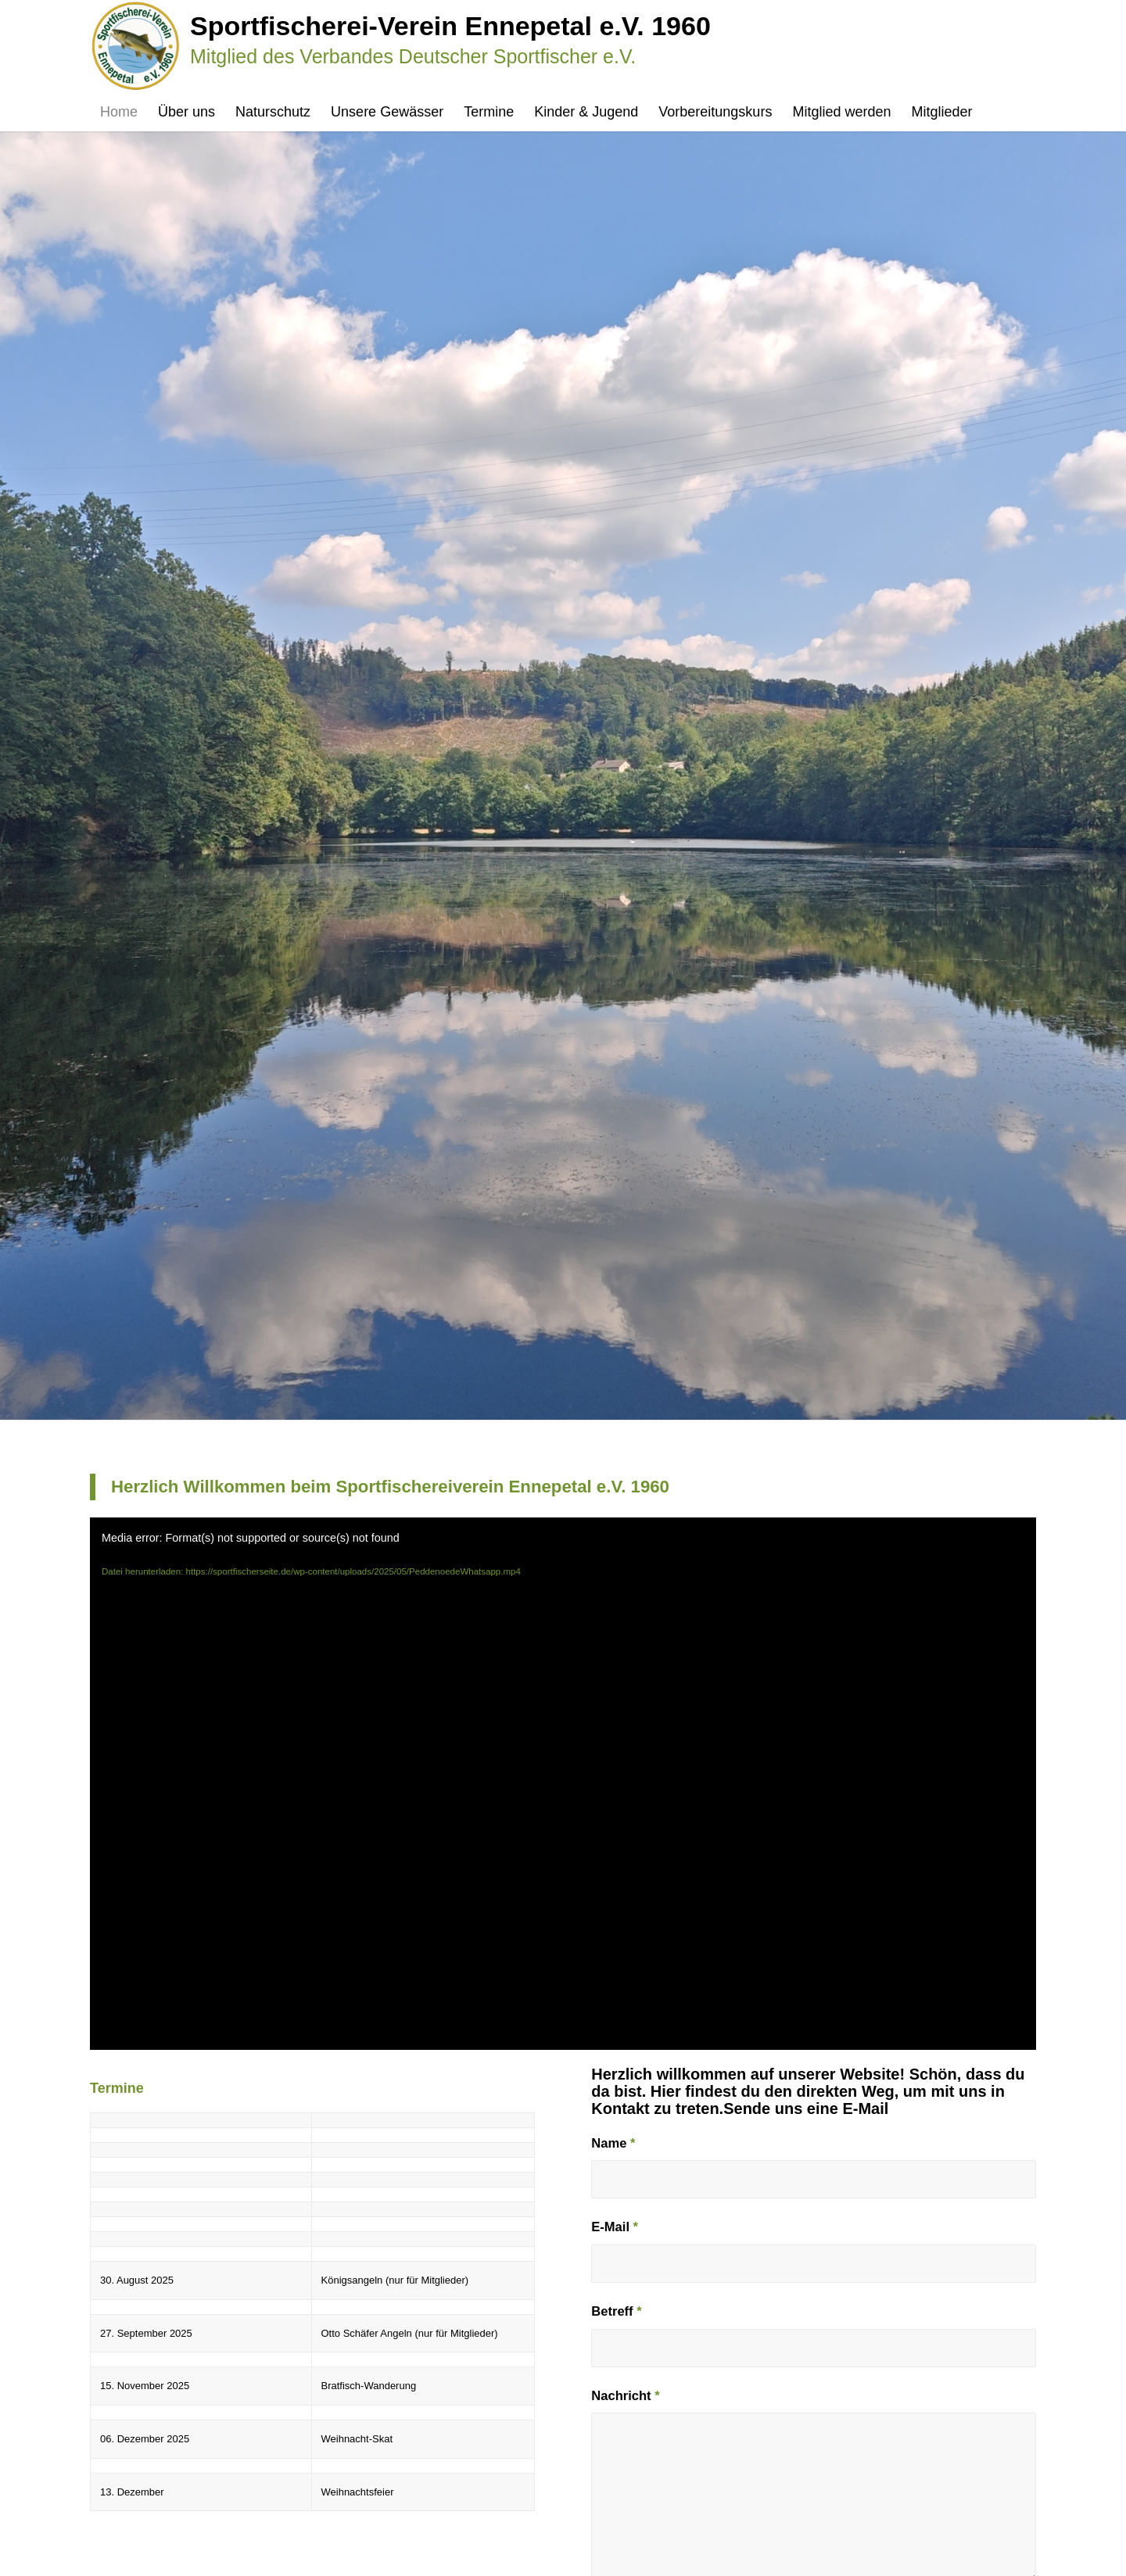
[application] (563, 1783)
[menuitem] (119, 111)
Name (613, 2143)
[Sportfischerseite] (400, 46)
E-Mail (614, 2227)
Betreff (616, 2311)
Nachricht (625, 2395)
